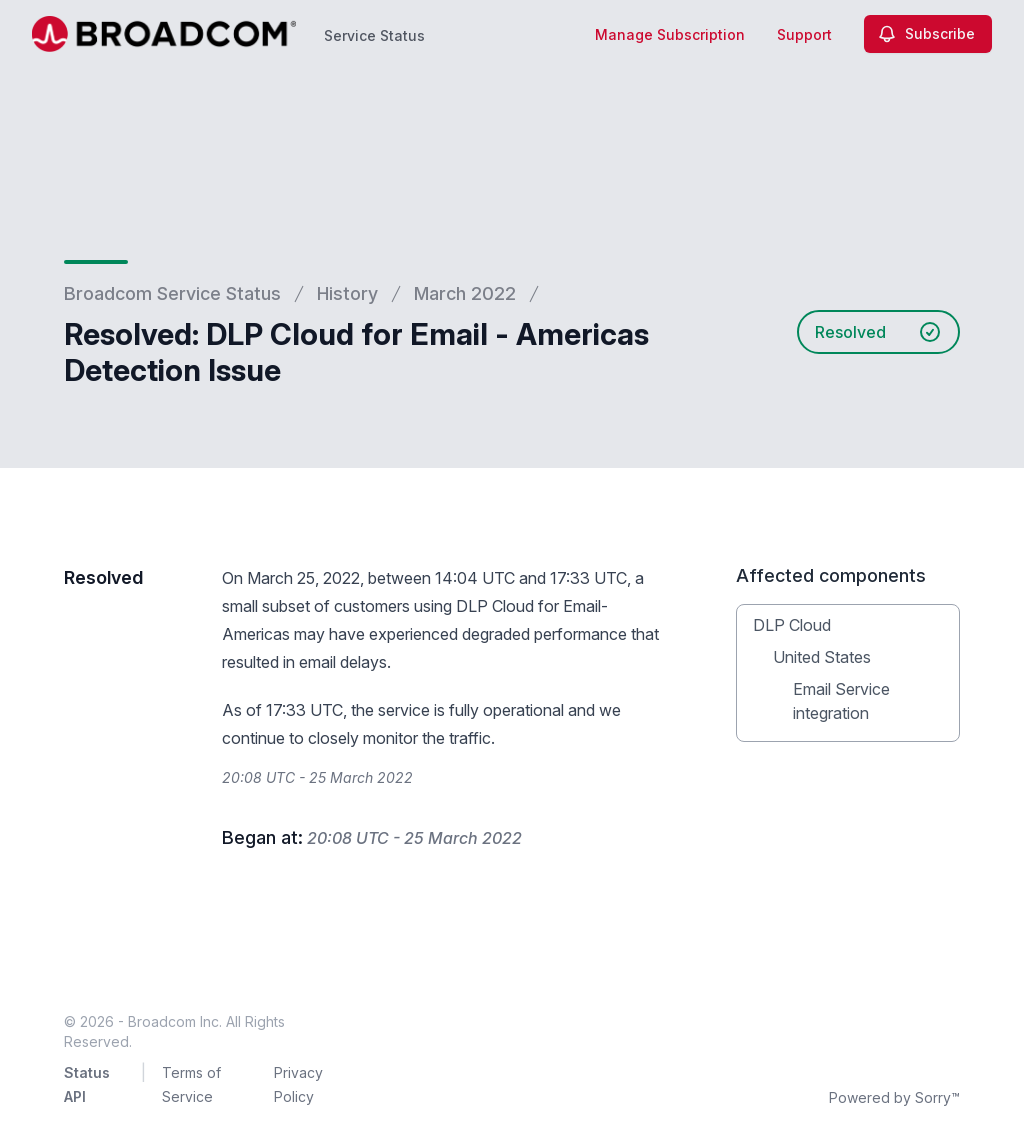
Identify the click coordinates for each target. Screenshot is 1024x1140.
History (347, 293)
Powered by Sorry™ (894, 1097)
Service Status (374, 35)
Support (804, 34)
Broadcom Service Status (172, 293)
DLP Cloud (792, 625)
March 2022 (465, 293)
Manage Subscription (670, 34)
